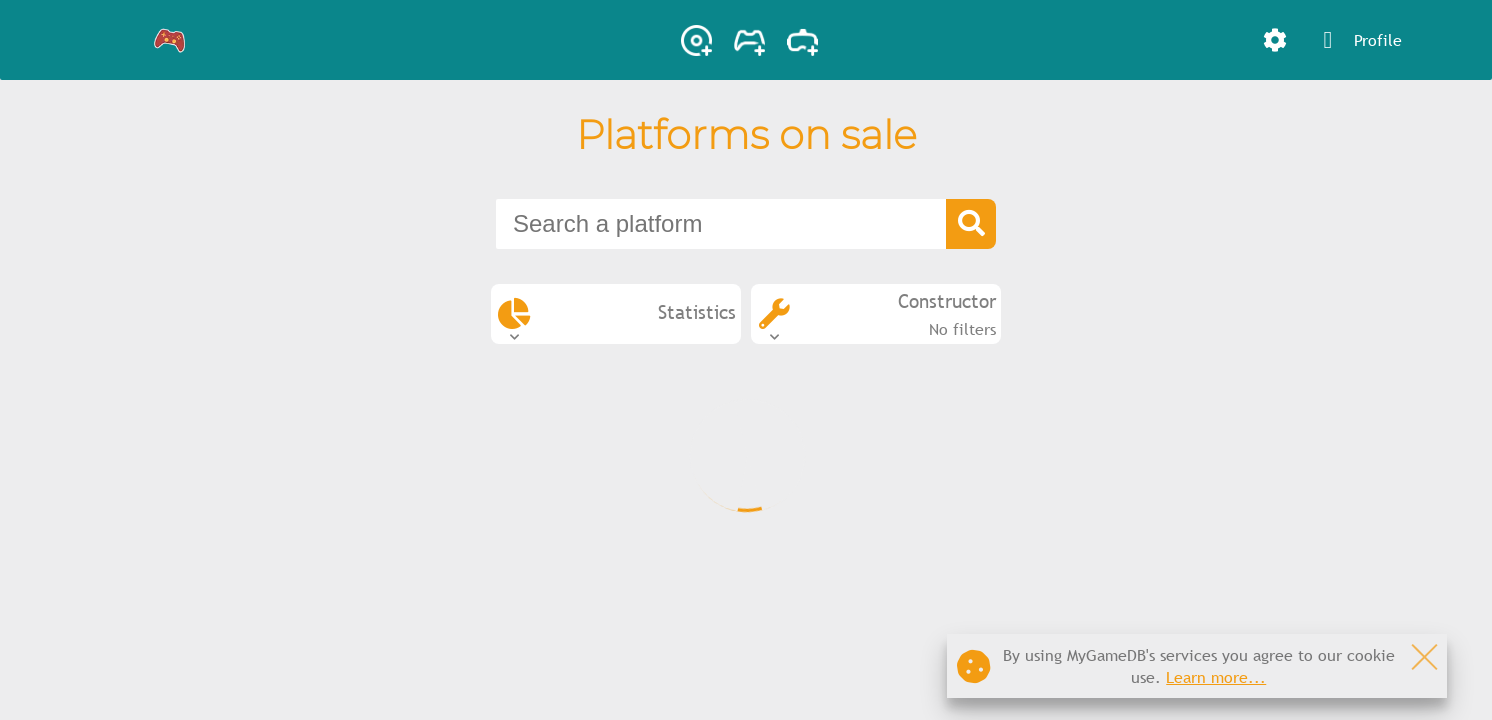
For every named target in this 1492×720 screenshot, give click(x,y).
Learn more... (1216, 677)
